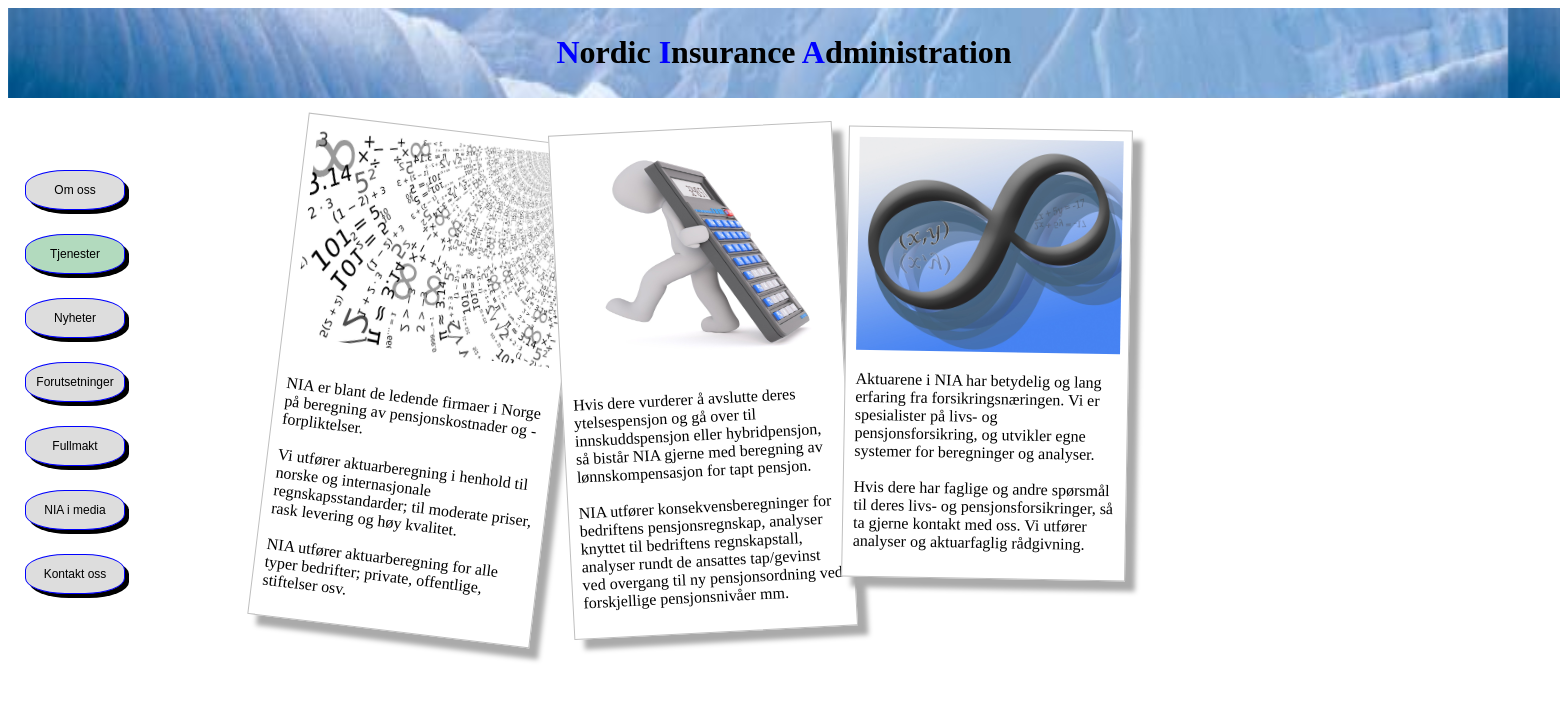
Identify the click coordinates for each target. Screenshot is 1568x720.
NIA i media (74, 510)
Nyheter (75, 318)
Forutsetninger (74, 382)
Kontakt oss (75, 574)
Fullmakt (74, 446)
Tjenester (75, 254)
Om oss (74, 190)
